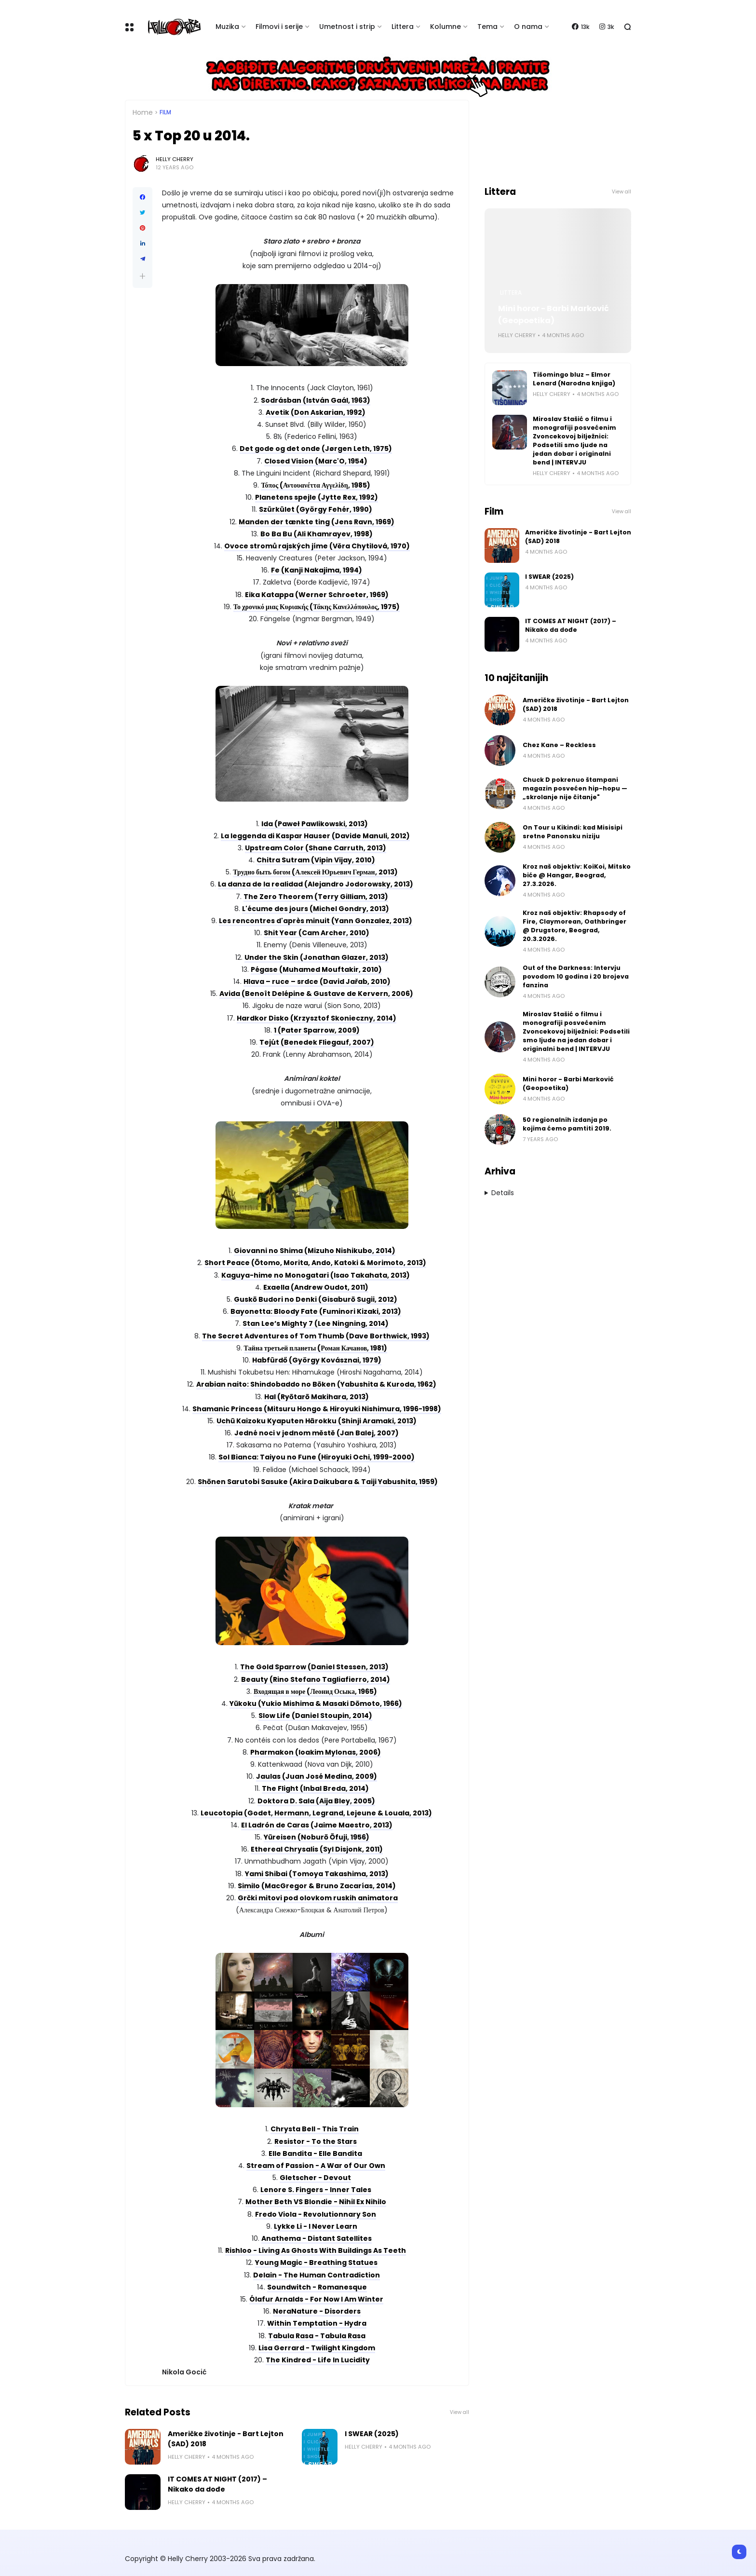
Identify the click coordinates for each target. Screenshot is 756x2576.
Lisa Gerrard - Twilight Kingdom (316, 2348)
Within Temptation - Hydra (316, 2323)
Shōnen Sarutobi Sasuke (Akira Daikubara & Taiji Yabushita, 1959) (318, 1481)
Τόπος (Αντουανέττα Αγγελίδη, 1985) (315, 485)
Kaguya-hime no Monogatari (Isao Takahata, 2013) (315, 1275)
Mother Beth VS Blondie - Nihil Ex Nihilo (315, 2202)
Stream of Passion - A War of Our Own (315, 2165)
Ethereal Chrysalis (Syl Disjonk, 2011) (317, 1849)
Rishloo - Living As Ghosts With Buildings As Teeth (315, 2250)
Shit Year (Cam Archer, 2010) (316, 933)
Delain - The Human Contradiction (316, 2275)
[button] (142, 276)
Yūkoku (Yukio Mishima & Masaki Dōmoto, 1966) (316, 1703)
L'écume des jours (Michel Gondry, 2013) (315, 908)
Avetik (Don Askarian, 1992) (315, 412)
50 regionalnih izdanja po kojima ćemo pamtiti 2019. (567, 1124)
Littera (403, 26)
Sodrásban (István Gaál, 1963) (315, 400)
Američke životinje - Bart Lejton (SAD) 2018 (226, 2439)
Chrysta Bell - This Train (314, 2129)
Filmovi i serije (279, 26)
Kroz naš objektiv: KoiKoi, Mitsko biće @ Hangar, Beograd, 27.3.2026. (577, 875)
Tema (487, 26)
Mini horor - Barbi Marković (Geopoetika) (553, 314)
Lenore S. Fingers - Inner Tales (315, 2189)
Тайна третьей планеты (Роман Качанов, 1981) (316, 1348)
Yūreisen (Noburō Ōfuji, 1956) (316, 1837)
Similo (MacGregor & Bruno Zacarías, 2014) (317, 1886)
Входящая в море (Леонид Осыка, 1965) (315, 1691)
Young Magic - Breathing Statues (316, 2262)
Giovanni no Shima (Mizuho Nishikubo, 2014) (314, 1250)
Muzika (227, 26)
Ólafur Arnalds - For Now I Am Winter (316, 2299)
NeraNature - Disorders (317, 2311)
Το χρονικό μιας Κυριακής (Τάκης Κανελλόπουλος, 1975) (316, 607)
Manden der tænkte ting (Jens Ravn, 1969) (316, 522)
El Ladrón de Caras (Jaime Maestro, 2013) (316, 1825)
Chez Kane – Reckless (559, 745)
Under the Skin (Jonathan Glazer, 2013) (316, 957)
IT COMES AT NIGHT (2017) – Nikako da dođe (217, 2484)
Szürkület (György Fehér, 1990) (315, 509)
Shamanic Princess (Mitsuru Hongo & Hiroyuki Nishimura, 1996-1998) (316, 1409)
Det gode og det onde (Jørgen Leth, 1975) (316, 448)
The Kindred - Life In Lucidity (318, 2360)
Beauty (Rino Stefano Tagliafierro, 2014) (315, 1679)
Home (143, 112)
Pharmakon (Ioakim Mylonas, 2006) (315, 1752)
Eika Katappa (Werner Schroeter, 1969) (317, 595)
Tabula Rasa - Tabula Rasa (316, 2336)
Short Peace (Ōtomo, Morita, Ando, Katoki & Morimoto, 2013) (315, 1263)
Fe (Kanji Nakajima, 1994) (316, 570)
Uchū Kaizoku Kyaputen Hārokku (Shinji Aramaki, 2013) (316, 1421)
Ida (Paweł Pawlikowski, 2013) (314, 824)
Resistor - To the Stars (315, 2141)
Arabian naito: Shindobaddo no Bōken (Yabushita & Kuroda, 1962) (316, 1384)
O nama (528, 26)
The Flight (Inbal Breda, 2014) (315, 1788)
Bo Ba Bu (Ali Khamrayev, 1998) (316, 534)
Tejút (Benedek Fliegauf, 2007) (316, 1042)
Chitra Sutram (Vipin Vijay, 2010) (315, 860)
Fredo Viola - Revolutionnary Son (315, 2214)
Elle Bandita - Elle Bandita (315, 2153)
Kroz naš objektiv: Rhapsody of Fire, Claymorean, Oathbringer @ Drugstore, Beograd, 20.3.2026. (574, 926)
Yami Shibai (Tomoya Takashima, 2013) (317, 1874)
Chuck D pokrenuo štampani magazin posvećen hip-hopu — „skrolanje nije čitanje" (575, 788)
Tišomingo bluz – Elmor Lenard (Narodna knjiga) (574, 378)
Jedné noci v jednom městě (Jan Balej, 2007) (316, 1433)
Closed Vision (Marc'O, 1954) (315, 461)
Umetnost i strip (347, 26)
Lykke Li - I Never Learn (315, 2226)
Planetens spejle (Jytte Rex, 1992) (316, 497)
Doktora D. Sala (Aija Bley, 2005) (316, 1801)
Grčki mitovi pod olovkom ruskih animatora (318, 1898)
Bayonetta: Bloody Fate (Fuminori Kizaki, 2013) (315, 1311)
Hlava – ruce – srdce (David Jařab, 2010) (317, 981)
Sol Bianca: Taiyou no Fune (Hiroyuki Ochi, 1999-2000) (316, 1457)
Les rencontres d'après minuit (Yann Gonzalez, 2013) (315, 921)
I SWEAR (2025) (372, 2434)
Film (165, 112)
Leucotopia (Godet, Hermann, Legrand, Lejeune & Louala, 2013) (316, 1813)
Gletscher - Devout (315, 2177)
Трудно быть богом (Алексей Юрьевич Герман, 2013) (315, 872)
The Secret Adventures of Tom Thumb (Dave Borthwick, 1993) (316, 1336)
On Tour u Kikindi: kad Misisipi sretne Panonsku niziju (572, 831)
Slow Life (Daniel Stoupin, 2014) (315, 1715)
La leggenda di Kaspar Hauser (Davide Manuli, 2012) (315, 836)
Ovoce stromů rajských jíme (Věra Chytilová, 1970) (317, 546)
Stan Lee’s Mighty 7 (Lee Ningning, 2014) (316, 1323)
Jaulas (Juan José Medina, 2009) (316, 1776)
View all (459, 2412)
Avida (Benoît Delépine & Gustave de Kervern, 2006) (316, 993)
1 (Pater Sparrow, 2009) (317, 1030)
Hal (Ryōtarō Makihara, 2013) (316, 1397)
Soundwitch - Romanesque (317, 2287)
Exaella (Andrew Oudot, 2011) (315, 1287)
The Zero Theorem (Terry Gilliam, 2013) (315, 896)
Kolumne (445, 26)
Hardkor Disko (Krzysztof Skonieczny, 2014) (316, 1018)
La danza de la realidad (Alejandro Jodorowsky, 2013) (315, 884)
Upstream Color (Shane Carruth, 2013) (315, 848)
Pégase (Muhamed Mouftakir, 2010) (316, 969)
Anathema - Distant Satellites (316, 2238)
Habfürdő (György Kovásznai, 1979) (316, 1360)
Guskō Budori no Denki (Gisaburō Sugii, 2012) (315, 1299)
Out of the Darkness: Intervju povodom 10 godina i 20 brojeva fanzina (576, 976)
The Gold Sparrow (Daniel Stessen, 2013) (314, 1667)
